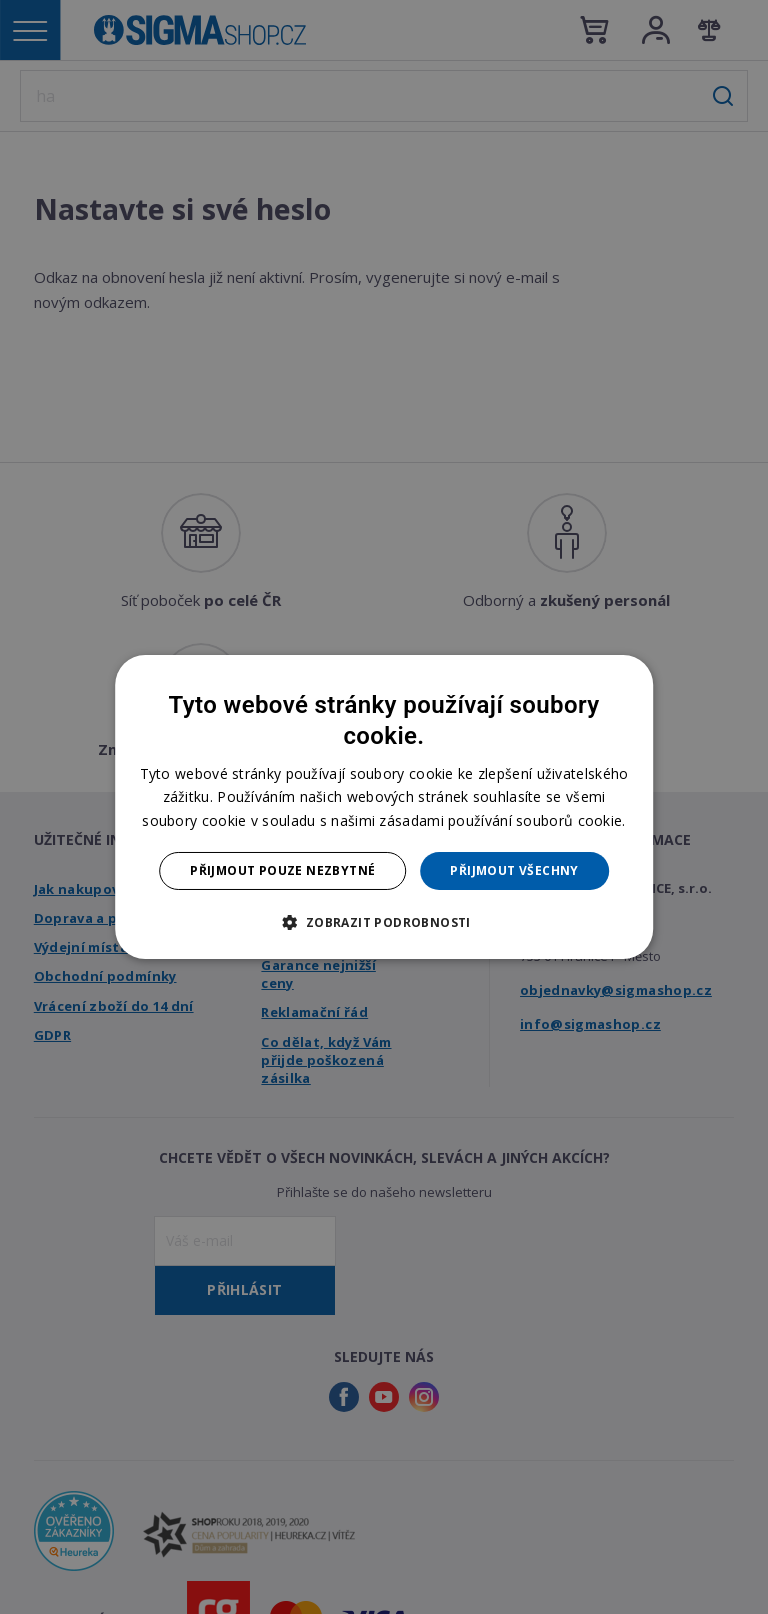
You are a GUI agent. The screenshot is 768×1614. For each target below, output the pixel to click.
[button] (383, 922)
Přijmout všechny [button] (514, 870)
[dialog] (384, 807)
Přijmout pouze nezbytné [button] (282, 870)
